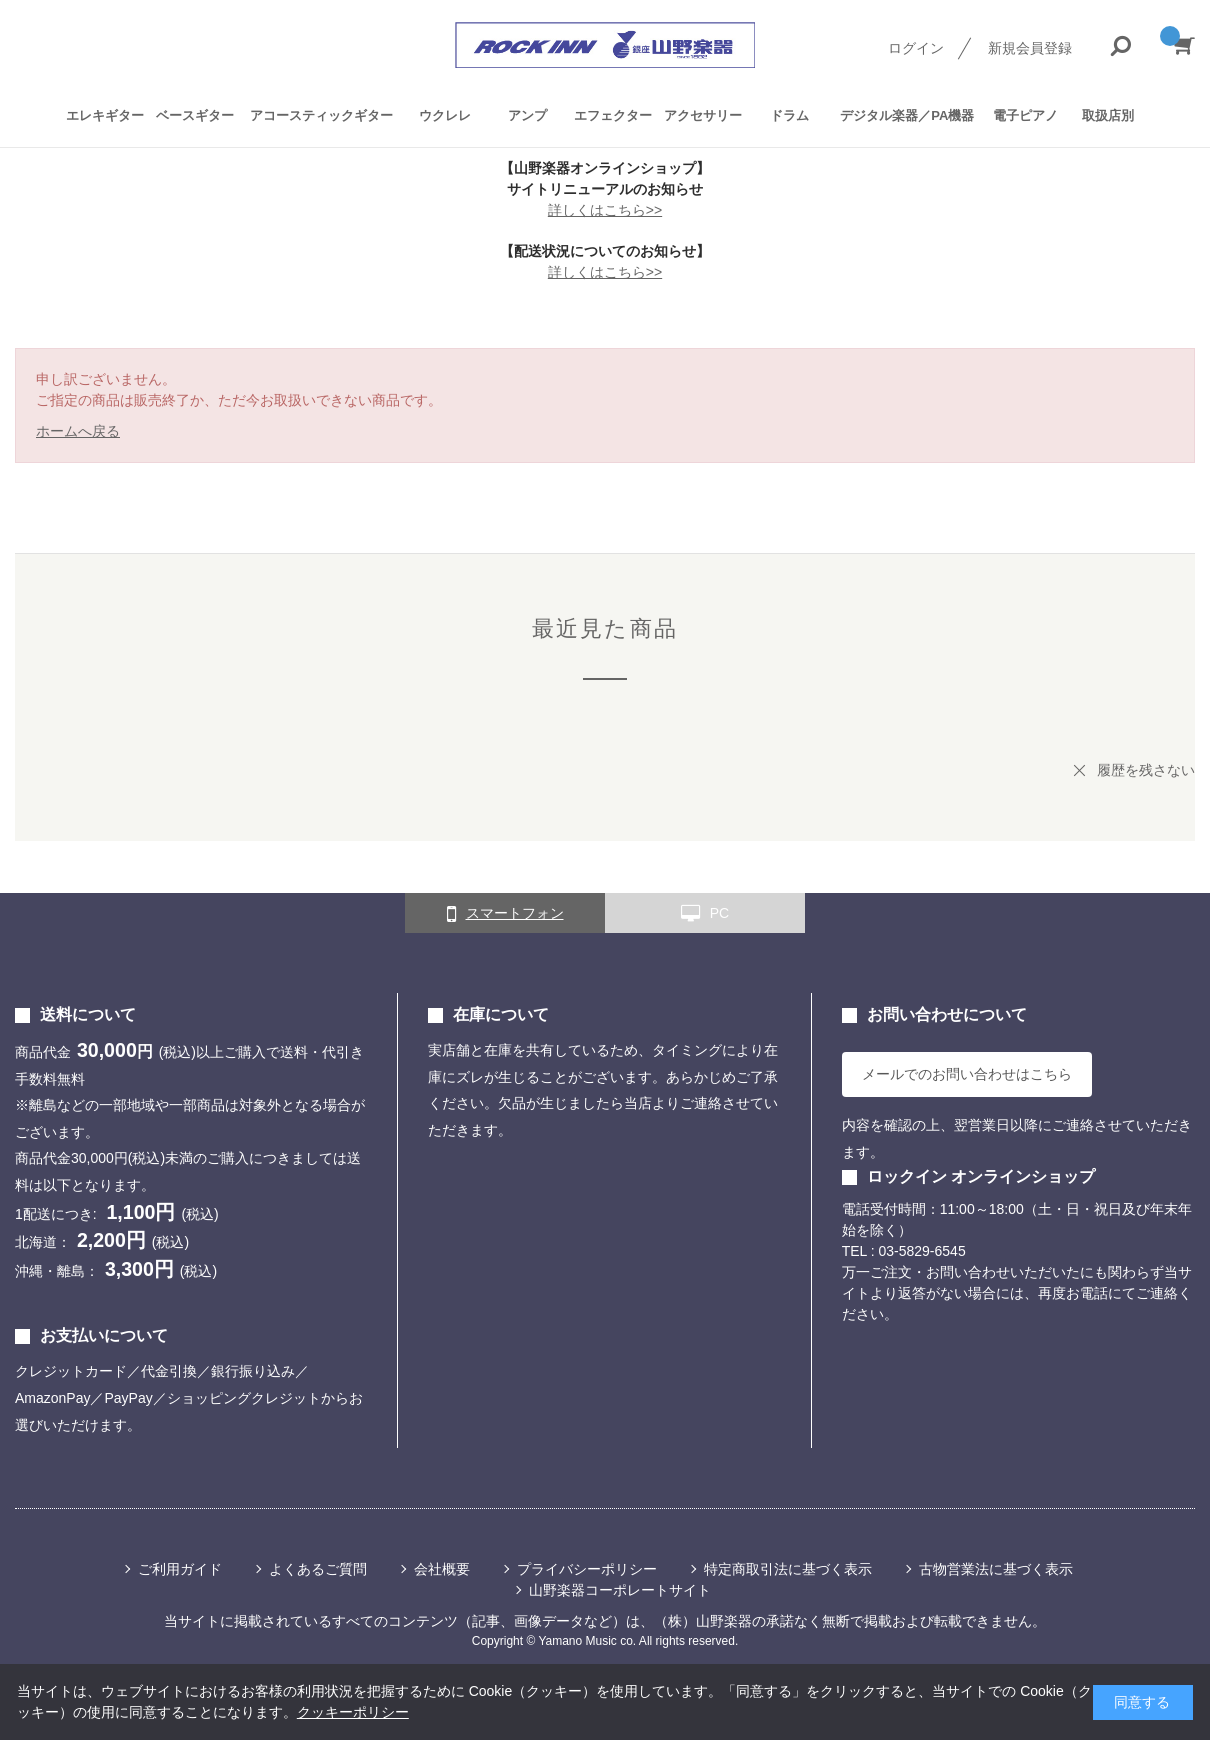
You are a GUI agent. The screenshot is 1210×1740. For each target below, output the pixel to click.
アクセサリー (703, 115)
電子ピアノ (1025, 115)
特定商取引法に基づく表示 (788, 1569)
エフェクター (613, 115)
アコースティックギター (321, 115)
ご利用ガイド (180, 1569)
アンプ (527, 115)
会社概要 (442, 1569)
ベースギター (195, 115)
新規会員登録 (1030, 48)
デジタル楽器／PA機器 (907, 115)
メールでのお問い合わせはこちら (967, 1074)
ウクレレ (445, 115)
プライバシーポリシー (587, 1569)
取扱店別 (1108, 115)
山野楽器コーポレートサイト (620, 1590)
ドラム (789, 115)
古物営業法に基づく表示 (996, 1569)
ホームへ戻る (78, 431)
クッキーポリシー (353, 1712)
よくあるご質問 (318, 1569)
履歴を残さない (1146, 770)
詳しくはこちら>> (605, 210)
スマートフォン (505, 914)
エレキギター (105, 115)
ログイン (916, 48)
